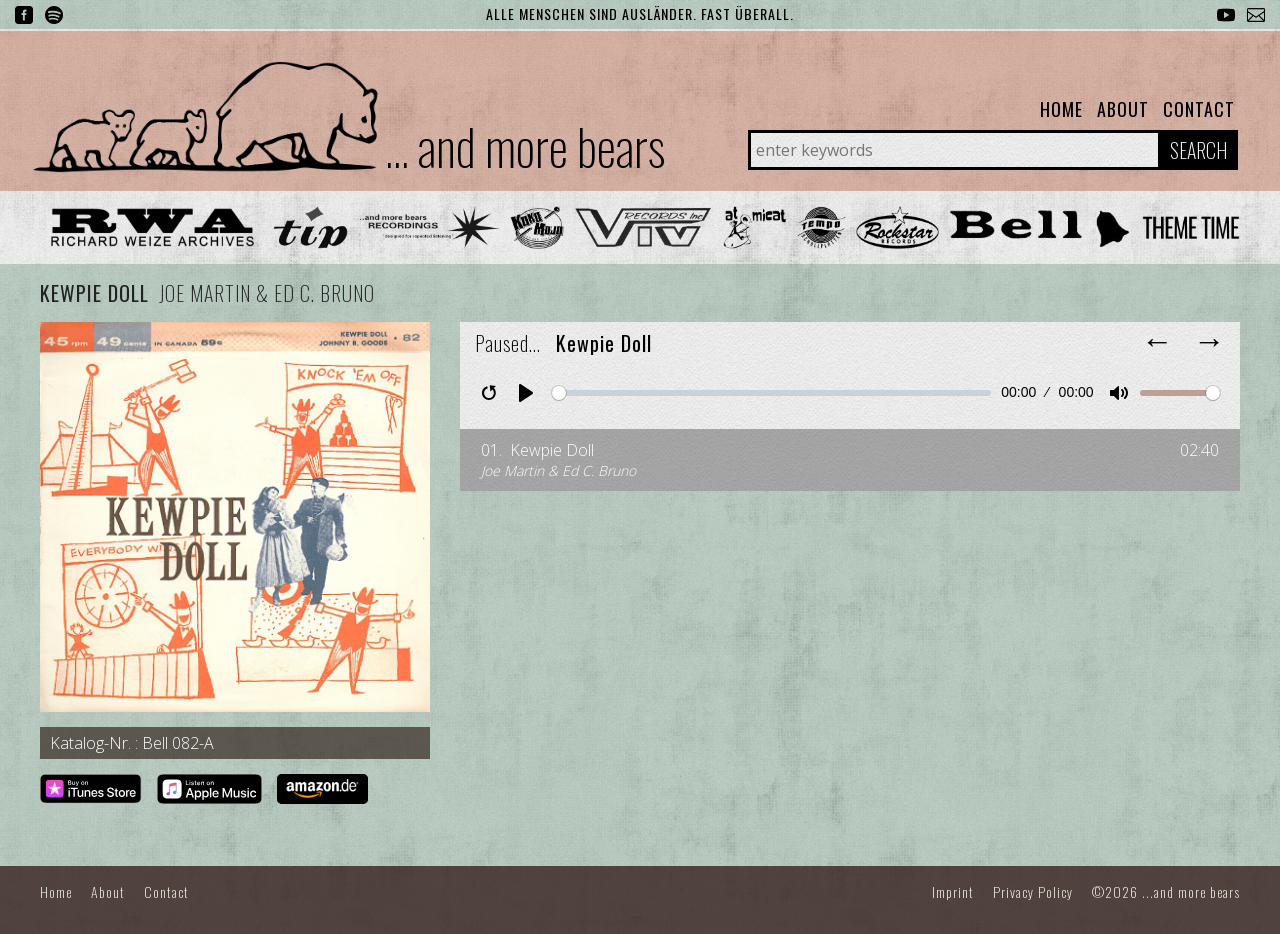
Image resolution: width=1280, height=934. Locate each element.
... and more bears (525, 145)
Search (1198, 150)
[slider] (771, 393)
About (1123, 109)
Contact (1199, 109)
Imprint (953, 891)
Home (1061, 109)
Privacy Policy (1033, 891)
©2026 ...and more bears (1166, 891)
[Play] (526, 393)
